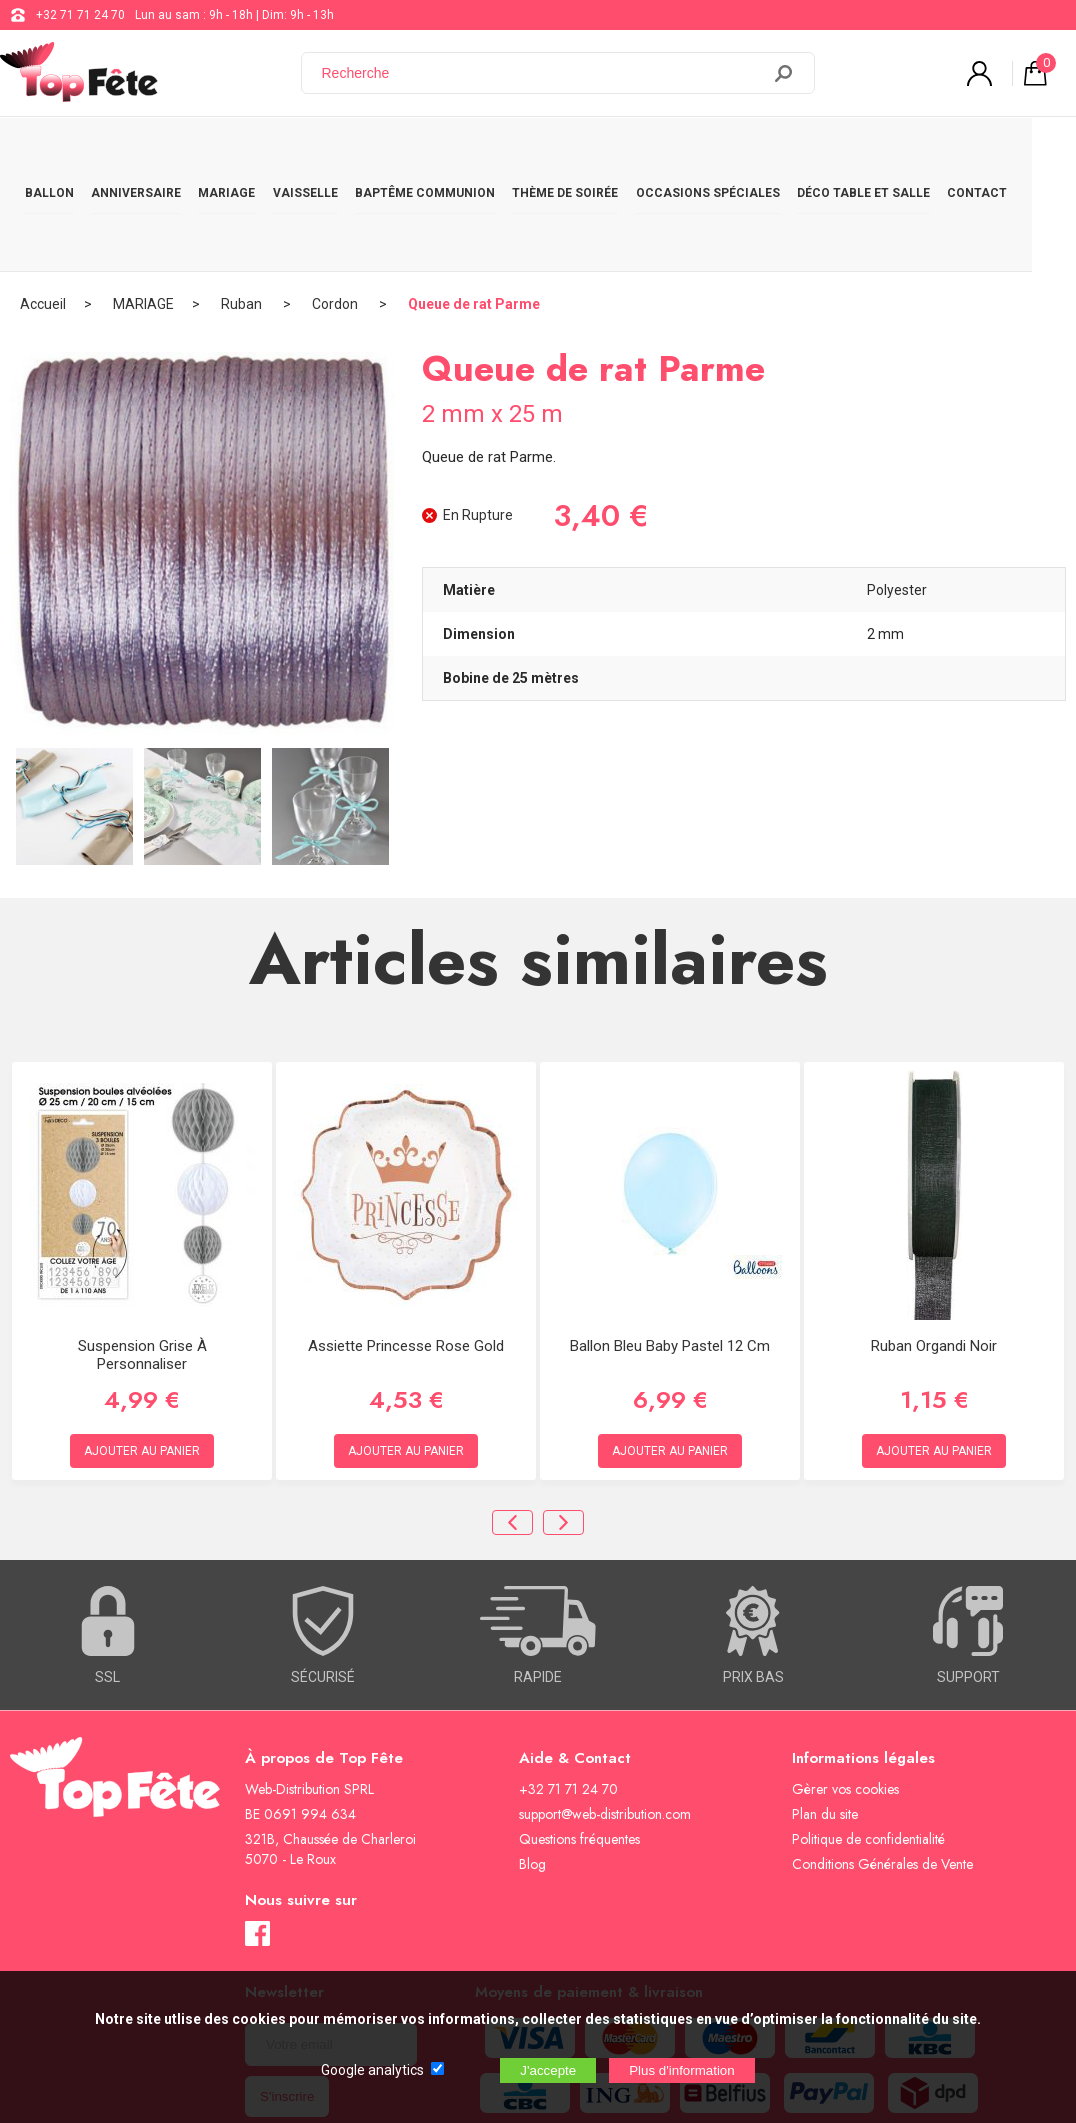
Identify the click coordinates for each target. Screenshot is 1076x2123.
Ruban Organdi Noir (934, 1258)
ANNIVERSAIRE (143, 152)
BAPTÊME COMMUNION (447, 152)
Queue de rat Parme (474, 215)
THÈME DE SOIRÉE (592, 152)
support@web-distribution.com (605, 1726)
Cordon (336, 215)
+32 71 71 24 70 (80, 15)
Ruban (243, 215)
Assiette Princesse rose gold (406, 1258)
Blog (532, 1776)
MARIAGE (239, 152)
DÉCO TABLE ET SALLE (900, 152)
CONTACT (1019, 152)
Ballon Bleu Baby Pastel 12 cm (670, 1258)
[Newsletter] (331, 1956)
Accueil (43, 215)
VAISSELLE (322, 152)
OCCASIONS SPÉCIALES (739, 152)
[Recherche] (543, 73)
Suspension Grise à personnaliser (142, 1267)
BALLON (51, 152)
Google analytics (372, 2070)
